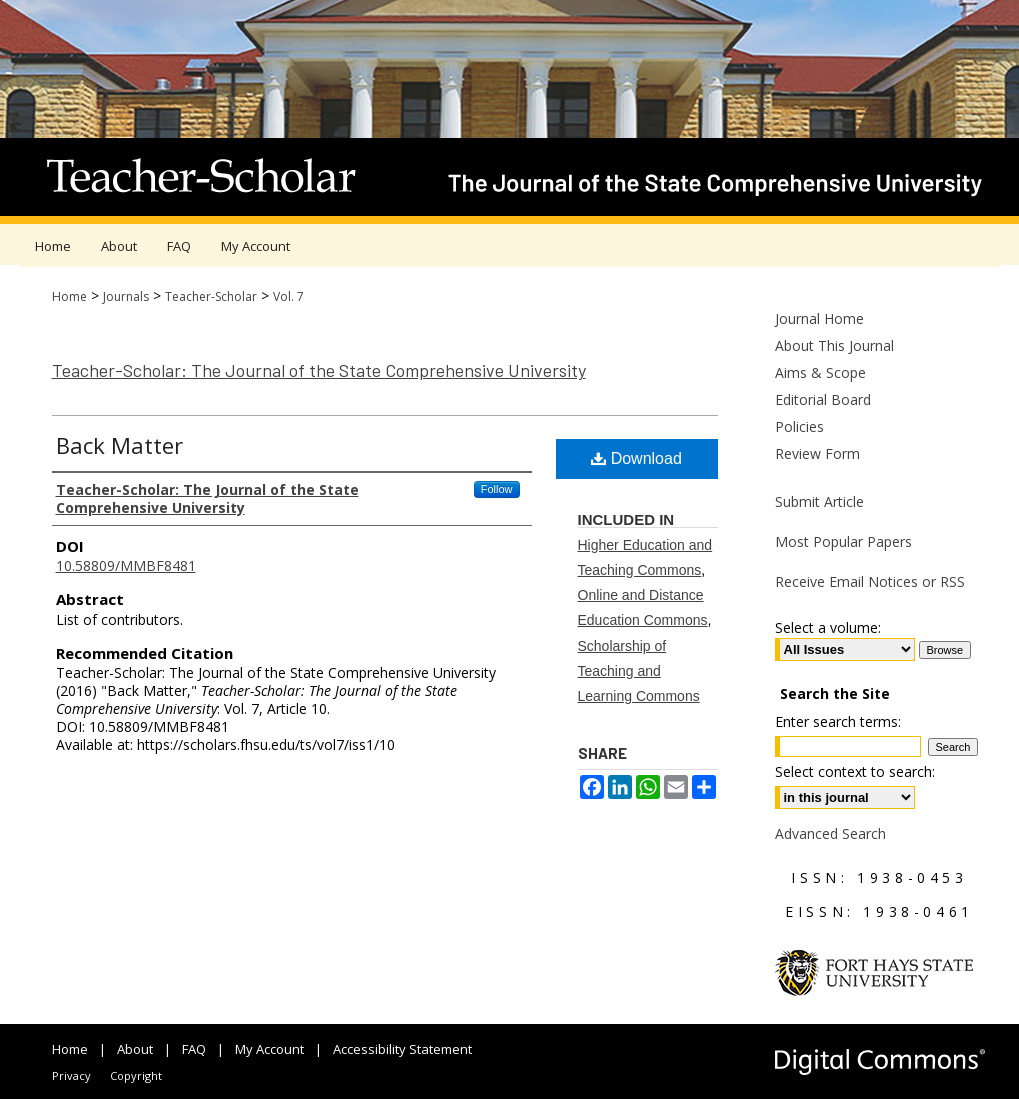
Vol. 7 (288, 296)
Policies (799, 426)
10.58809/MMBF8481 (126, 565)
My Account (269, 1049)
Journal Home (819, 318)
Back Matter (119, 445)
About (135, 1049)
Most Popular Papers (843, 541)
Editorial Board (823, 399)
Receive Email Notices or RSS (870, 581)
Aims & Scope (820, 372)
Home (69, 296)
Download (636, 458)
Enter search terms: (838, 721)
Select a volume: (828, 627)
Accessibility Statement (402, 1049)
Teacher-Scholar (211, 296)
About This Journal (834, 345)
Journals (126, 296)
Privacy (71, 1075)
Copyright (136, 1075)
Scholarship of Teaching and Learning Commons (639, 671)
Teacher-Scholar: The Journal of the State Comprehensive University (319, 370)
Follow (497, 489)
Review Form (817, 453)
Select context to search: (855, 771)
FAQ (194, 1049)
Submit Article (819, 501)
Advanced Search (830, 833)
